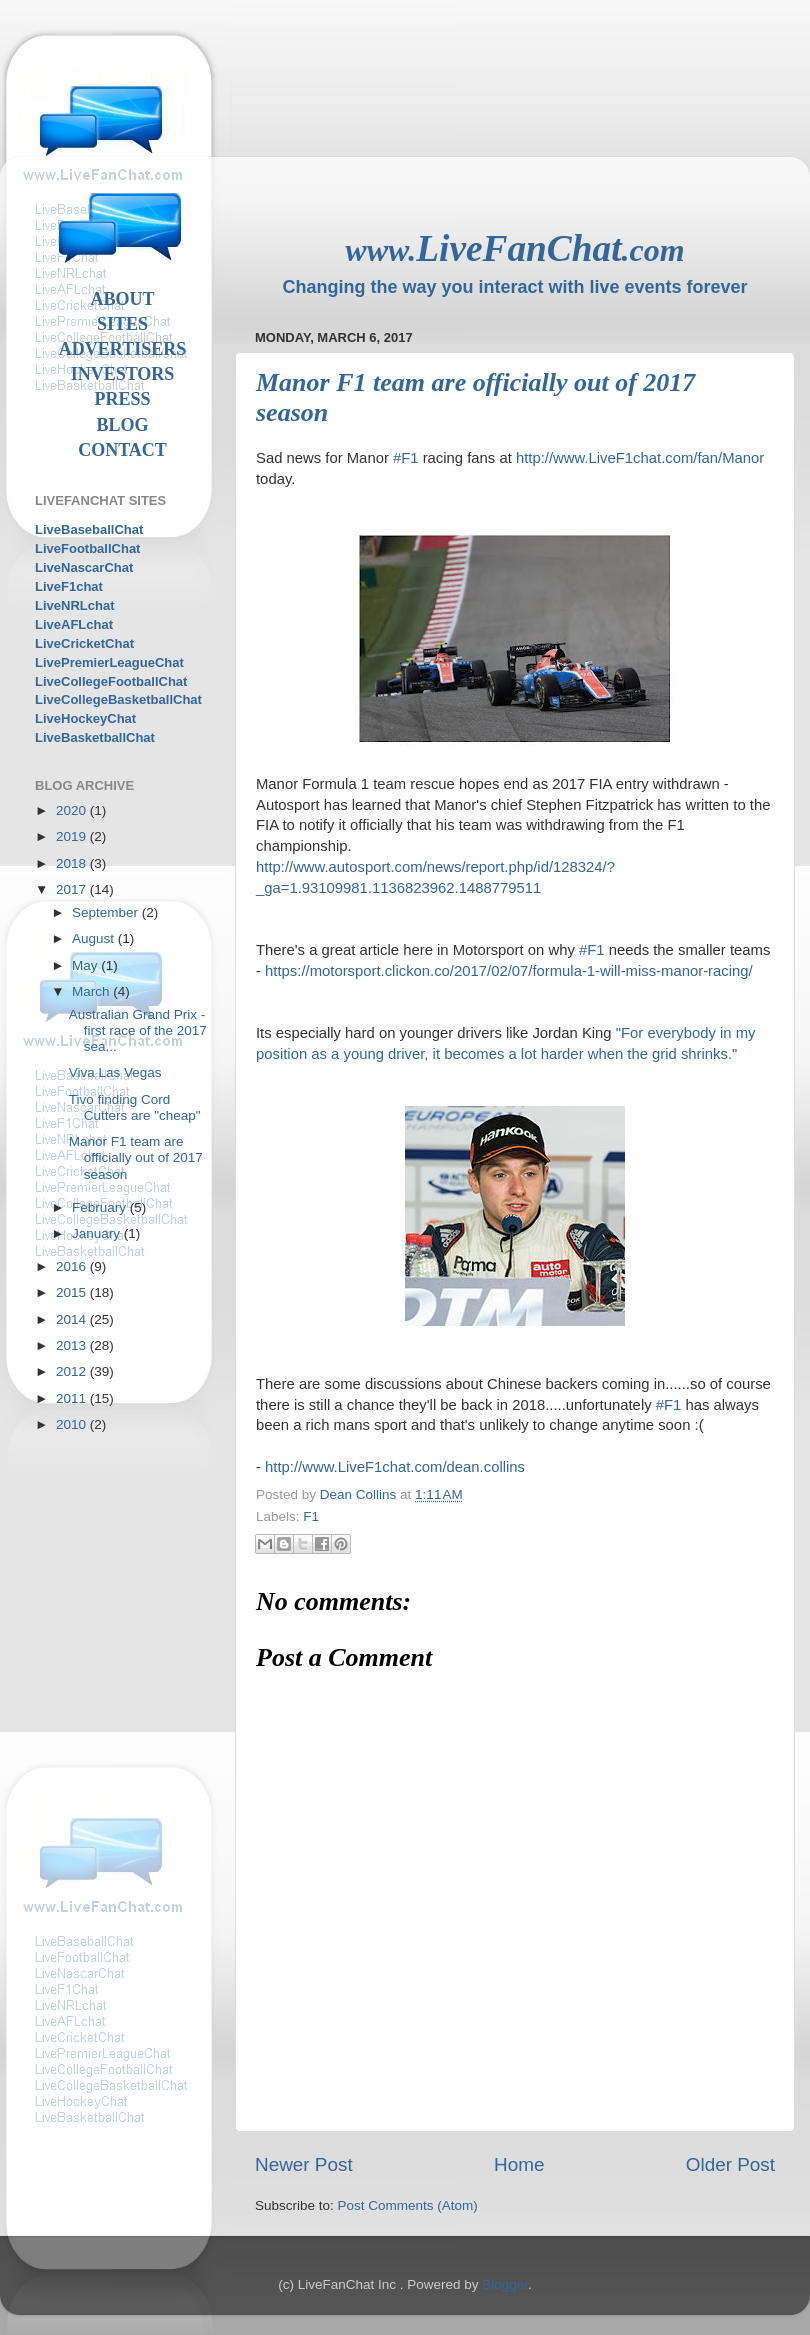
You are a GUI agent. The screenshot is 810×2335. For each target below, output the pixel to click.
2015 (73, 1292)
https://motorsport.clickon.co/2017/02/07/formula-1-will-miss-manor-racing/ (509, 971)
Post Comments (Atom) (408, 2205)
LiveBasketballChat (95, 737)
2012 (73, 1371)
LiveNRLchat (74, 605)
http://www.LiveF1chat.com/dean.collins (395, 1467)
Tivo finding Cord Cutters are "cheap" (135, 1107)
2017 (73, 889)
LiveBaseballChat (89, 529)
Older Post (730, 2164)
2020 (73, 810)
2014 (73, 1319)
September (107, 912)
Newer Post (304, 2164)
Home (519, 2164)
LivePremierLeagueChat (109, 662)
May (86, 965)
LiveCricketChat (84, 643)
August (95, 938)
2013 (73, 1345)
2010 (73, 1424)
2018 (73, 863)
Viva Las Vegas (115, 1072)
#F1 (406, 458)
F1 (311, 1516)
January (98, 1233)
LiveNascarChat (84, 567)
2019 (73, 836)
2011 (73, 1398)
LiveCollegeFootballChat (111, 681)
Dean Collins (360, 1494)
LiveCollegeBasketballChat (118, 699)
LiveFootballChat (87, 548)
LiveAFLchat (74, 624)
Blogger (505, 2284)
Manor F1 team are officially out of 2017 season (136, 1157)
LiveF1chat (69, 586)
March (92, 991)
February (101, 1207)
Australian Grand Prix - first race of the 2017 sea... (138, 1030)
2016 (73, 1266)
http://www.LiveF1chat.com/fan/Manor (640, 458)
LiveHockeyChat (85, 718)
